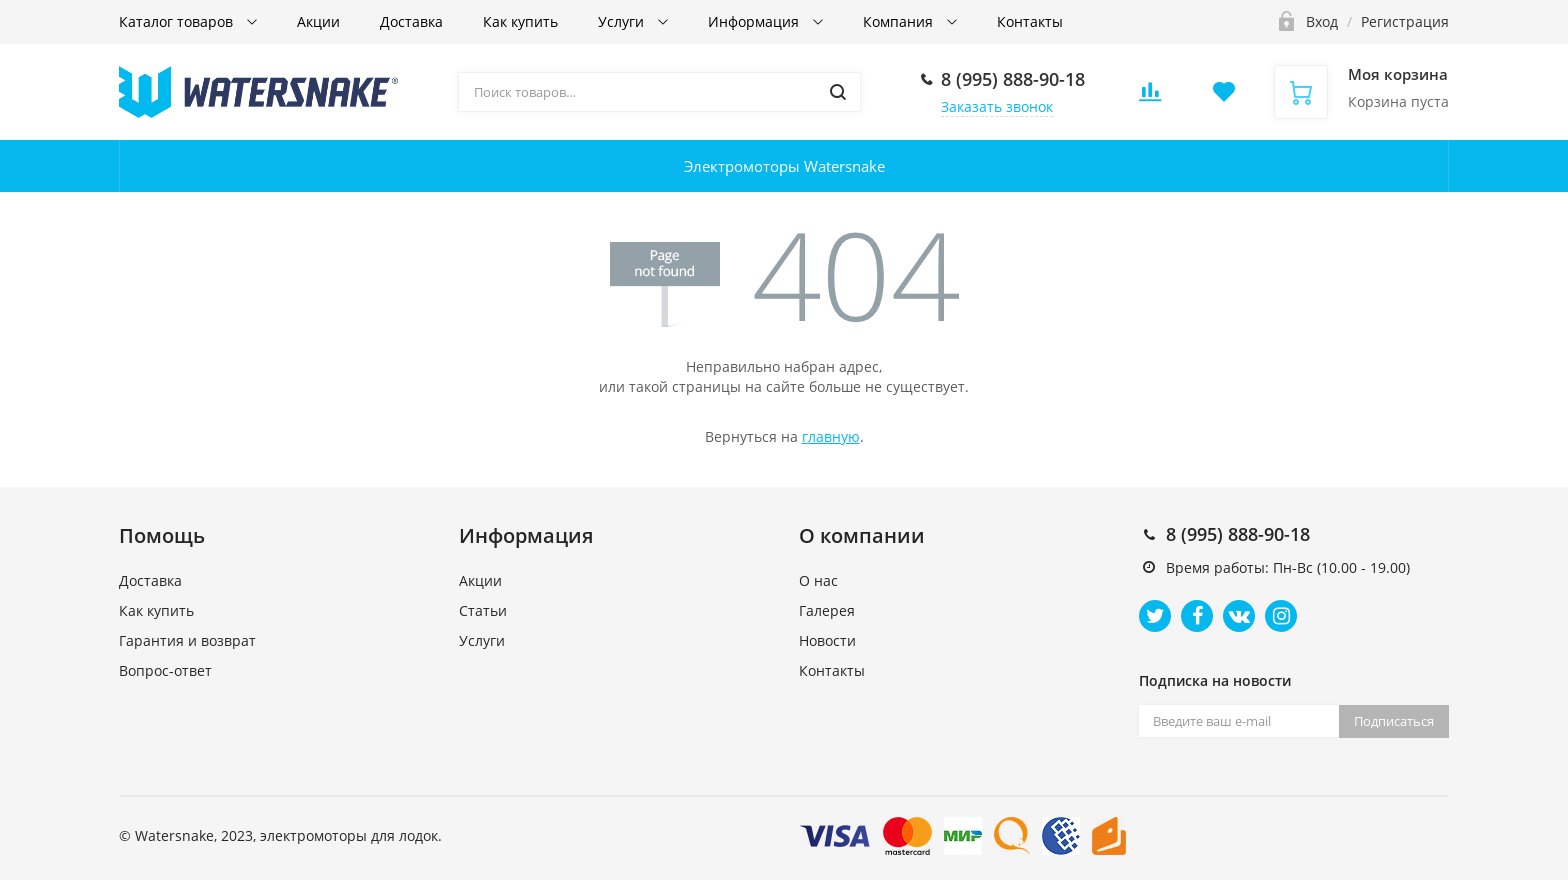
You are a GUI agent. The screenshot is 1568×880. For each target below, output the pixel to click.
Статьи (483, 610)
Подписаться (1394, 721)
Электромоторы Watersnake (784, 166)
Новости (827, 640)
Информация (755, 21)
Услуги (623, 21)
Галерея (827, 610)
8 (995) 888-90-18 (1013, 79)
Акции (318, 21)
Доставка (411, 21)
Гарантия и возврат (187, 640)
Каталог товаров (178, 21)
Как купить (520, 21)
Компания (900, 21)
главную (831, 436)
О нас (818, 580)
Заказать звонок (997, 106)
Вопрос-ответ (165, 670)
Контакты (1030, 21)
